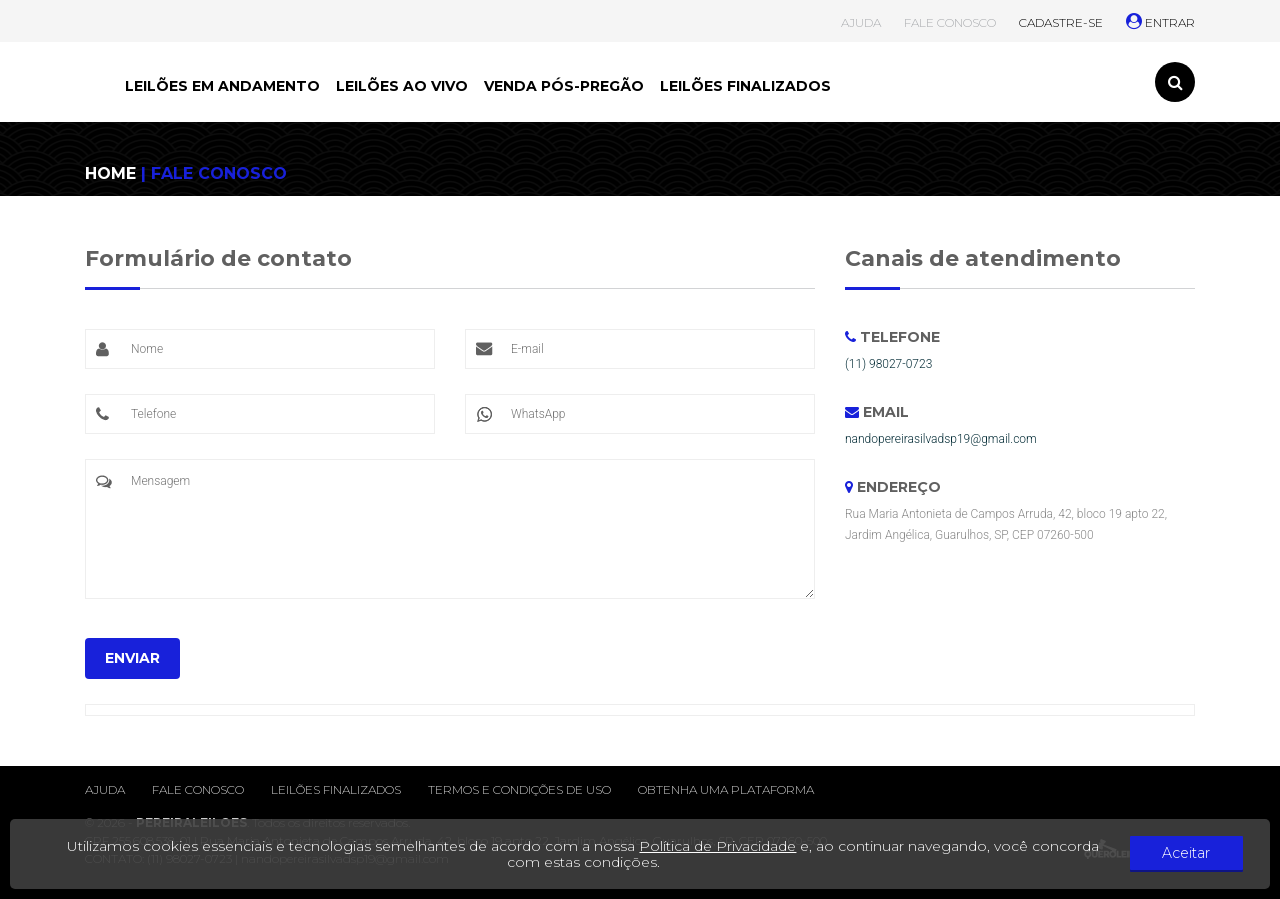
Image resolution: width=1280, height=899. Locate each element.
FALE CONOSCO (950, 22)
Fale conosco (198, 789)
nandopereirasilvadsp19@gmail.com (941, 439)
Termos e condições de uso (519, 789)
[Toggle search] (1175, 82)
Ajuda (105, 789)
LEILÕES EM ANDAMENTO (222, 86)
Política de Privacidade (721, 846)
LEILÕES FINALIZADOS (745, 86)
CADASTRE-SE (1061, 22)
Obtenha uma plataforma (726, 789)
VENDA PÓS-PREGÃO (564, 86)
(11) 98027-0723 (888, 364)
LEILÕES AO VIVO (402, 86)
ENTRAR (1160, 22)
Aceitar (1190, 854)
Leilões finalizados (336, 789)
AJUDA (861, 22)
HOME (110, 173)
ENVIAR (132, 658)
